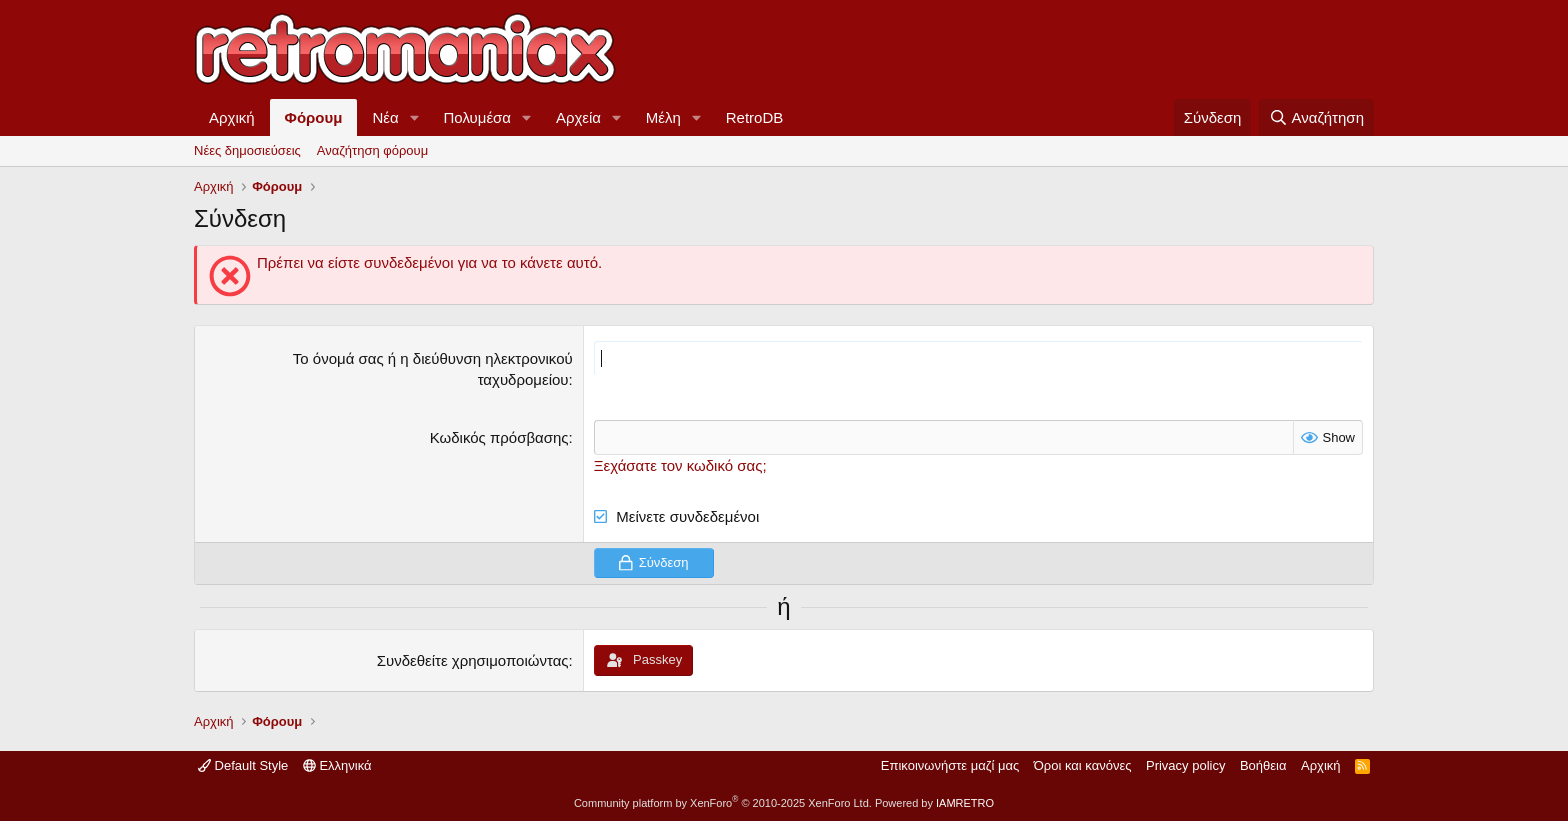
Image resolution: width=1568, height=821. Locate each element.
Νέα (385, 117)
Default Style (243, 765)
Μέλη (663, 117)
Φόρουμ (314, 117)
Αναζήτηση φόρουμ (372, 150)
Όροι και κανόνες (1083, 765)
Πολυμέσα (478, 117)
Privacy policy (1185, 765)
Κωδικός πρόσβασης (499, 437)
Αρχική (232, 117)
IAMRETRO (965, 803)
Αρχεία (578, 117)
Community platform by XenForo (723, 803)
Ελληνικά (337, 765)
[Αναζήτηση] (1316, 117)
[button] (415, 117)
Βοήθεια (1263, 765)
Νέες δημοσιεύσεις (247, 150)
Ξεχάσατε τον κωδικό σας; (680, 465)
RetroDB (755, 117)
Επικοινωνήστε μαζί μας (950, 765)
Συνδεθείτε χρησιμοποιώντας (473, 660)
